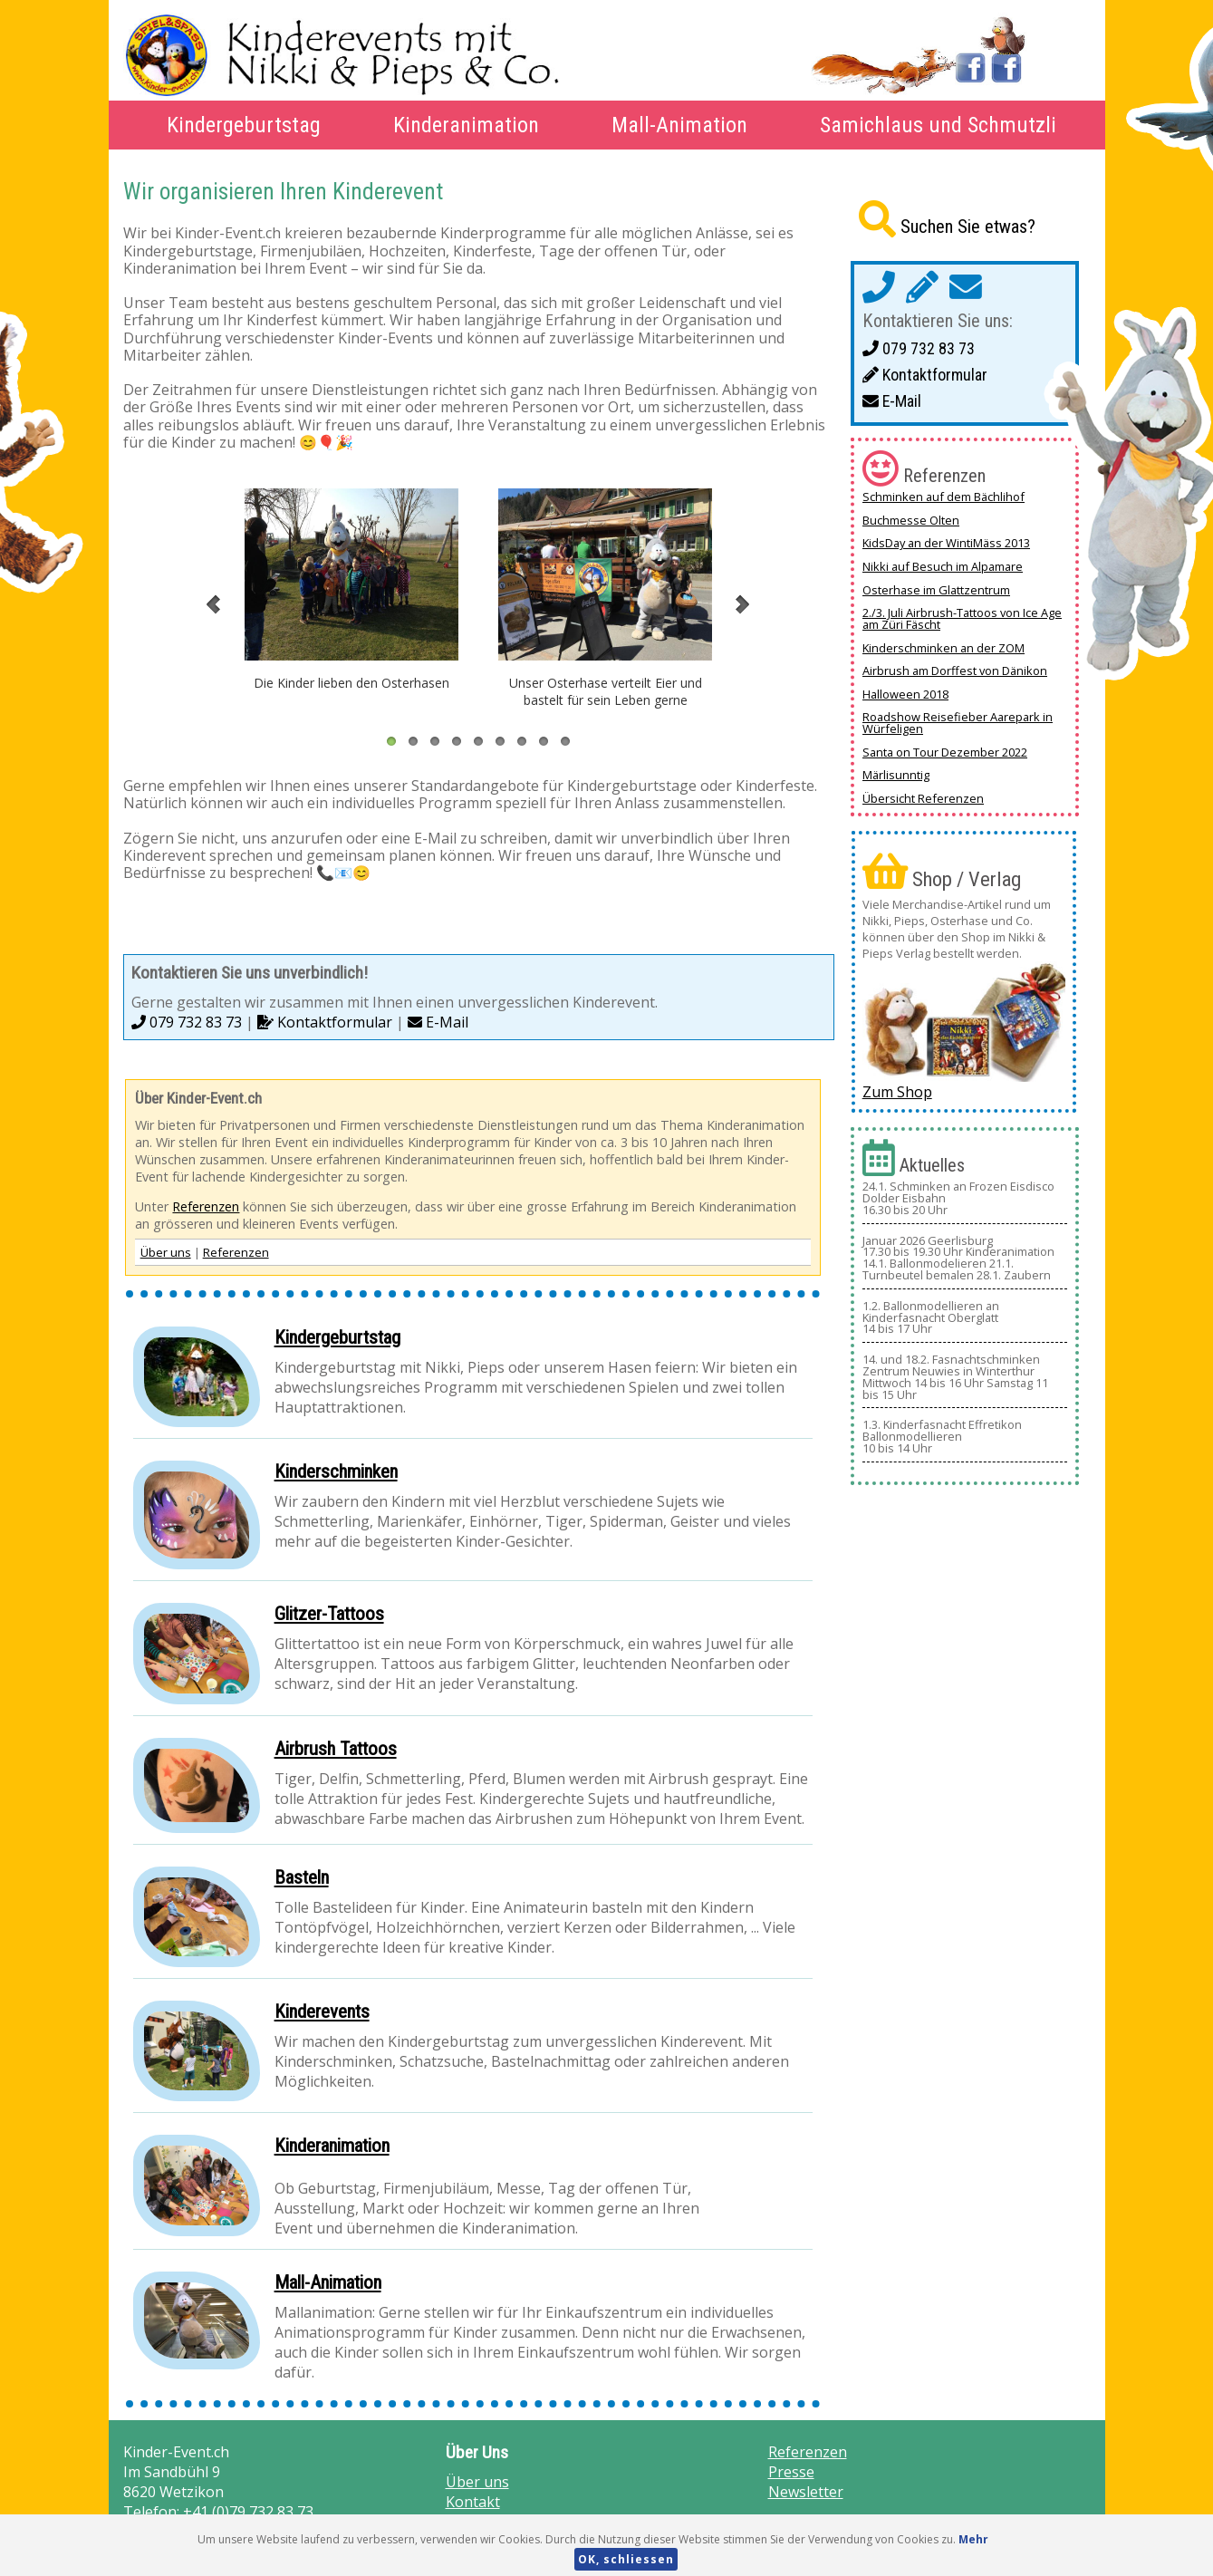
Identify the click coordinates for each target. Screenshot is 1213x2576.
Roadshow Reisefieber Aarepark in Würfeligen (957, 723)
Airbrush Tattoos (335, 1749)
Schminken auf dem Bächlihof (943, 496)
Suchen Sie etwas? (967, 226)
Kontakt (473, 2502)
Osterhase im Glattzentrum (936, 590)
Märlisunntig (895, 775)
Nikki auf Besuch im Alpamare (942, 566)
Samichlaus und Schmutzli (938, 125)
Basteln (301, 1877)
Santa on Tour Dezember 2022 (944, 752)
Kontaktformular (324, 1022)
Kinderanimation (466, 125)
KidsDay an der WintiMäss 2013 (946, 543)
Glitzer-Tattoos (329, 1614)
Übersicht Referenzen (923, 798)
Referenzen (205, 1206)
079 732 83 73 (186, 1022)
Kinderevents (322, 2011)
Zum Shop (897, 1092)
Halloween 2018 (905, 694)
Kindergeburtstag (244, 125)
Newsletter (805, 2492)
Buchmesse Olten (910, 520)
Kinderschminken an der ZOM (943, 648)
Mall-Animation (679, 125)
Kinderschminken (336, 1471)
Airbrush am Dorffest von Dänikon (954, 670)
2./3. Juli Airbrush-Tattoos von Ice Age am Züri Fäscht (962, 618)
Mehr (973, 2539)
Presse (791, 2472)
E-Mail (438, 1022)
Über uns (165, 1252)
